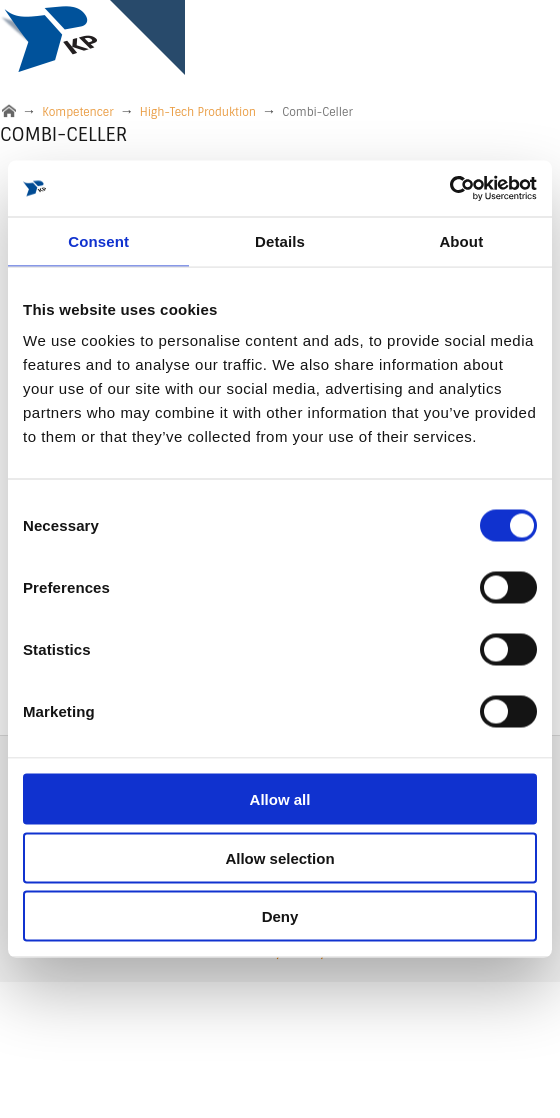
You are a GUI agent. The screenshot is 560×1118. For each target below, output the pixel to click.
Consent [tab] (98, 240)
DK (459, 1032)
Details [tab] (280, 240)
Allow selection (279, 857)
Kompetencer (78, 112)
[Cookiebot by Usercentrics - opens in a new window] (449, 189)
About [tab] (461, 240)
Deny (280, 916)
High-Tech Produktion (198, 112)
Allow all (280, 799)
